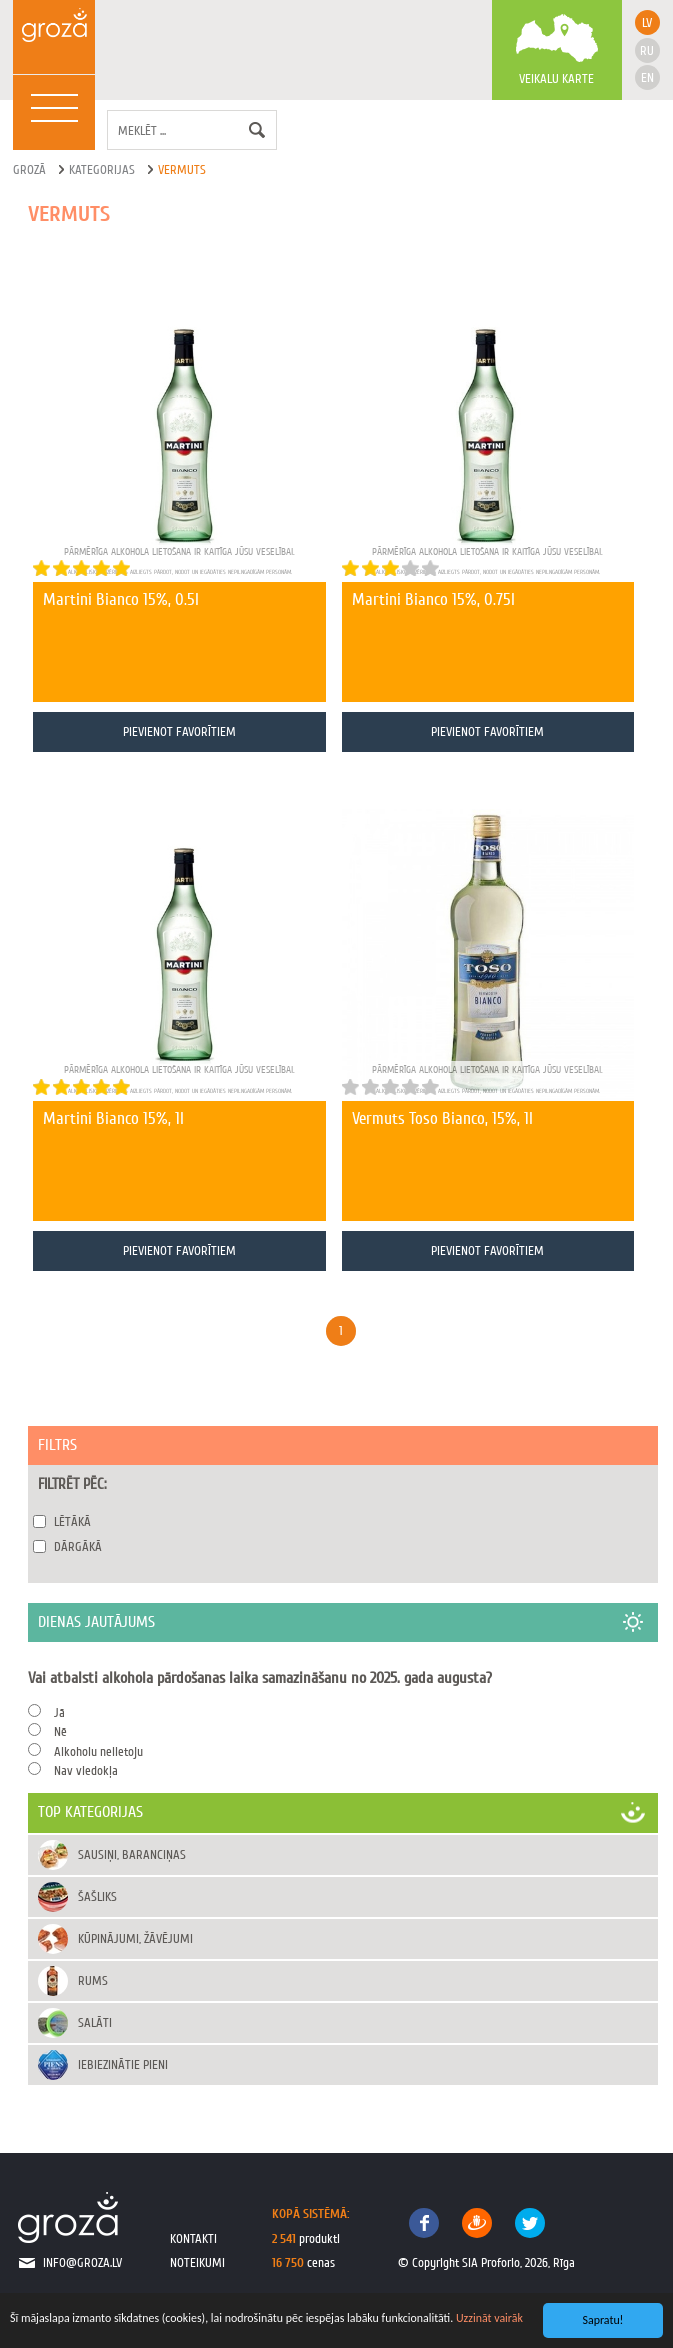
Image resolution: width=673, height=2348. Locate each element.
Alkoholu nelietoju (98, 1751)
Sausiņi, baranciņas (132, 1854)
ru (647, 50)
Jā (59, 1712)
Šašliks (97, 1896)
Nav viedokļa (86, 1770)
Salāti (95, 2022)
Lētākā (72, 1521)
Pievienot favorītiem (179, 731)
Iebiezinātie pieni (123, 2064)
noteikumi (197, 2262)
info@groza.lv (82, 2262)
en (647, 77)
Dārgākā (78, 1546)
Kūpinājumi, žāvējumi (135, 1938)
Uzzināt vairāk (489, 2318)
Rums (93, 1980)
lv (647, 22)
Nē (60, 1731)
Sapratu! (603, 2320)
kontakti (193, 2238)
